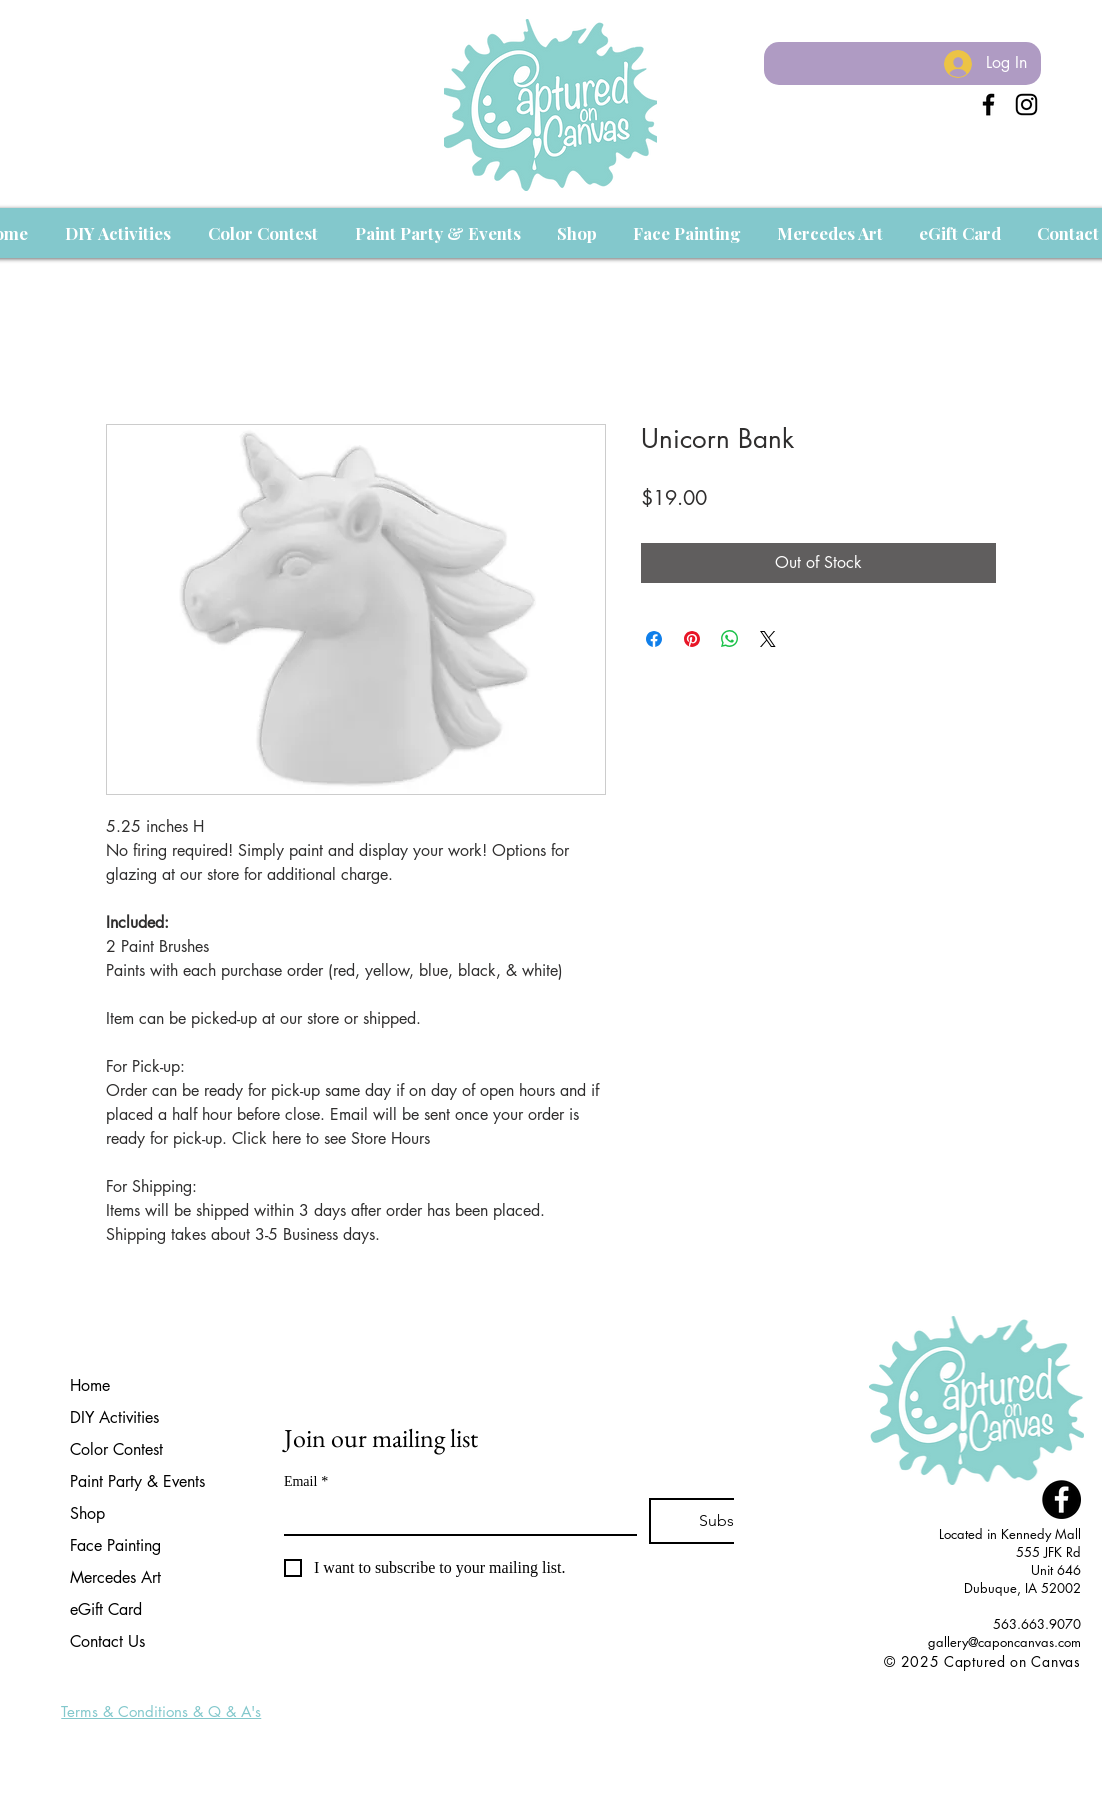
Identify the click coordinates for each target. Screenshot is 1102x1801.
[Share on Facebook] (654, 639)
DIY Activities (114, 1417)
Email (306, 1481)
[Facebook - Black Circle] (1061, 1499)
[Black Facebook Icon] (988, 104)
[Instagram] (1026, 104)
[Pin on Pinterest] (692, 639)
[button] (117, 233)
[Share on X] (768, 639)
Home (90, 1385)
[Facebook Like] (1043, 1684)
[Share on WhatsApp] (730, 639)
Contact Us (107, 1641)
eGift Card (106, 1609)
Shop (87, 1513)
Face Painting (115, 1545)
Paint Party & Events (137, 1481)
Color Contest (116, 1449)
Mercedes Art (115, 1577)
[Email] (454, 1516)
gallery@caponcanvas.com (1004, 1642)
